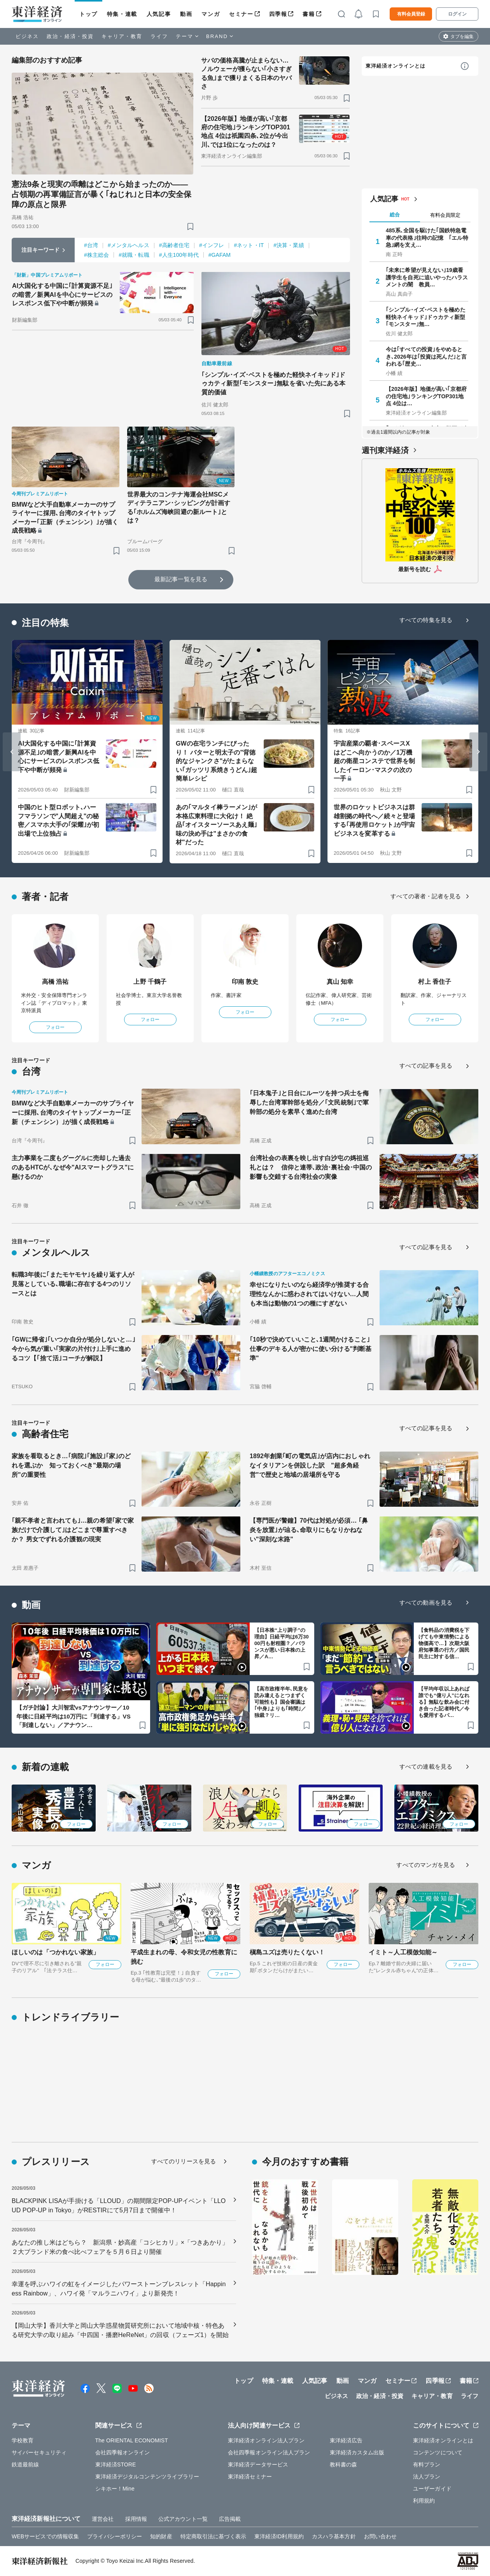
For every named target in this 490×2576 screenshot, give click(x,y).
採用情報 (136, 2519)
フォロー (55, 1027)
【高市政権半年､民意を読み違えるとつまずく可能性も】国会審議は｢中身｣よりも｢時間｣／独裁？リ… (281, 1702)
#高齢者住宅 (174, 245)
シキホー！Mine (115, 2488)
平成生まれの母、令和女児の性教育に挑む (184, 1957)
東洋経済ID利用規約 (279, 2536)
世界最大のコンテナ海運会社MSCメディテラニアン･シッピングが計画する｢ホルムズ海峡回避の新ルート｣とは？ (179, 507)
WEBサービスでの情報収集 (45, 2536)
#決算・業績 (288, 245)
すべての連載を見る (425, 1766)
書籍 (309, 14)
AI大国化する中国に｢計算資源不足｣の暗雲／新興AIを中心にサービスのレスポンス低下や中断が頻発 (62, 294)
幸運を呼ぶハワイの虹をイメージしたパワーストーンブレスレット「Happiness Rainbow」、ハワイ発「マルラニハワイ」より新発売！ (119, 2289)
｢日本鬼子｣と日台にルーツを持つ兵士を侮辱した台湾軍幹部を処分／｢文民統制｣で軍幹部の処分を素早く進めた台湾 (309, 1102)
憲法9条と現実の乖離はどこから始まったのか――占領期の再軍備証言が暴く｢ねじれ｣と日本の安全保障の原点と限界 (101, 194)
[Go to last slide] (12, 751)
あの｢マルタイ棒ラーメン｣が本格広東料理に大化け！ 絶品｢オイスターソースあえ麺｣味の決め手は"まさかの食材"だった (216, 824)
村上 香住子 (434, 981)
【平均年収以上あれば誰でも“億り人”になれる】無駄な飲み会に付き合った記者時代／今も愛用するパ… (443, 1702)
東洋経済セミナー (250, 2476)
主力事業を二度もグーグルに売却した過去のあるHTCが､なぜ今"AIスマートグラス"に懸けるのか (73, 1167)
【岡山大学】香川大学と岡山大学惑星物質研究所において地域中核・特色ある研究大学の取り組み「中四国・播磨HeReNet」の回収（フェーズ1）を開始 (120, 2330)
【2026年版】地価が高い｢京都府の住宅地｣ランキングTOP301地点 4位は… (426, 396)
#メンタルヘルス (128, 245)
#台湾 (91, 245)
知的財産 (161, 2536)
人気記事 (159, 14)
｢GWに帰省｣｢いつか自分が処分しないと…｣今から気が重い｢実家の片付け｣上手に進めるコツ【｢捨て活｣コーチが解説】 (73, 1348)
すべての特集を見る (425, 620)
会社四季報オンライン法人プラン (269, 2452)
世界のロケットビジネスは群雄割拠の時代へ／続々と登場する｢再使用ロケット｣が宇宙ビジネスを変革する (374, 820)
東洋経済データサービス (258, 2464)
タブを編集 (462, 36)
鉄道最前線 (25, 2464)
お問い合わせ (380, 2536)
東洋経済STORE (115, 2464)
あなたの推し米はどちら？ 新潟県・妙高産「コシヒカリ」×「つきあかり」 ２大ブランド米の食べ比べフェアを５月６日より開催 (120, 2247)
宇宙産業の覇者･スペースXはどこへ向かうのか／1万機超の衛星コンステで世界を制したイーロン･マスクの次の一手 (374, 761)
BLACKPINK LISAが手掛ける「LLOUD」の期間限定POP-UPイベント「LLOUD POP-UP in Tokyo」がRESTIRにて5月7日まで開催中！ (119, 2205)
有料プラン (427, 2464)
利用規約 (424, 2501)
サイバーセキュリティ (39, 2452)
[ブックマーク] (190, 226)
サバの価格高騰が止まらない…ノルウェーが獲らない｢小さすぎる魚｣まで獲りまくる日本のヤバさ (246, 73)
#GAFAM (219, 255)
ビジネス (27, 36)
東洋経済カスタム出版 (357, 2452)
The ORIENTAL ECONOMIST (131, 2440)
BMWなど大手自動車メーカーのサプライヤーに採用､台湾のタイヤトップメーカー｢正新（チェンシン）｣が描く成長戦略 (65, 517)
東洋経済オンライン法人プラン (266, 2440)
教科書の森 (343, 2464)
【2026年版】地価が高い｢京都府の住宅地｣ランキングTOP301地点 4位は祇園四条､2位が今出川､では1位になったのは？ (245, 131)
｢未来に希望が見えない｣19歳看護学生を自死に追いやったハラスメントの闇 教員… (427, 277)
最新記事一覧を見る (180, 579)
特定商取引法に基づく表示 (213, 2536)
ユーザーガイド (432, 2488)
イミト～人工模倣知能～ (403, 1952)
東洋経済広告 (346, 2440)
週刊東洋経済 (385, 450)
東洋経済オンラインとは (395, 66)
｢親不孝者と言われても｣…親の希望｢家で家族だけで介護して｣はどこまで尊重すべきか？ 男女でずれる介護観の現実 (73, 1529)
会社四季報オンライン (122, 2452)
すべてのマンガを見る (425, 1864)
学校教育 (22, 2440)
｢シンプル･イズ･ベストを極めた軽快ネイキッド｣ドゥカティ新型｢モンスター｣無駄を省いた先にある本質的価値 (273, 383)
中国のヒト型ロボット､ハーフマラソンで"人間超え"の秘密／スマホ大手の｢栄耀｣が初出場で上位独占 (58, 820)
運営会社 (103, 2519)
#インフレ (211, 245)
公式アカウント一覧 (183, 2519)
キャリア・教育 (122, 36)
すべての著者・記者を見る (425, 896)
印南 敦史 (245, 981)
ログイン (457, 14)
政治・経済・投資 (70, 36)
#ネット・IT (249, 245)
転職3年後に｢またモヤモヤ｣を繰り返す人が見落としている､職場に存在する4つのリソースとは (73, 1284)
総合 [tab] (395, 215)
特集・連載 (122, 14)
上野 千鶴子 (149, 981)
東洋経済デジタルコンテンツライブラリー (147, 2476)
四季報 (278, 14)
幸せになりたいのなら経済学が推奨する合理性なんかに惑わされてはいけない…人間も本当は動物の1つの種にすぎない (309, 1294)
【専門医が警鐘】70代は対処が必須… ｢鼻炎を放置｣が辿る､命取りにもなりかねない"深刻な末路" (309, 1529)
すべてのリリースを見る (183, 2161)
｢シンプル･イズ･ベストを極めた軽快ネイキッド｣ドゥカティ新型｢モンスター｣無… (426, 317)
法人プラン (427, 2476)
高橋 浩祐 (55, 981)
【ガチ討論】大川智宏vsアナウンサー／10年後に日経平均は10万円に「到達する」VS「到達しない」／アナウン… (73, 1716)
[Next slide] (478, 751)
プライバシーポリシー (114, 2536)
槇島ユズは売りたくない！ (287, 1952)
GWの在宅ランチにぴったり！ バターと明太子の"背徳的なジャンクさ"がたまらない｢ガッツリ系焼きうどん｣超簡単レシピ (216, 761)
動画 (186, 14)
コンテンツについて (437, 2452)
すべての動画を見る (425, 1602)
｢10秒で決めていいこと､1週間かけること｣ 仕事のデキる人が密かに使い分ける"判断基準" (311, 1348)
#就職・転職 (134, 255)
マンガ (210, 14)
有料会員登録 (411, 14)
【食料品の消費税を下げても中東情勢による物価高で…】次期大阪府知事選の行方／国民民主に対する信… (443, 1643)
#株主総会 (96, 255)
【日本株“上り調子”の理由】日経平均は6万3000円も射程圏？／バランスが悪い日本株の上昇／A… (281, 1643)
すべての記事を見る (425, 1065)
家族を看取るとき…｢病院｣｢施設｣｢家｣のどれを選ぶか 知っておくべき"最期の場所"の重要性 (71, 1465)
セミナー (241, 14)
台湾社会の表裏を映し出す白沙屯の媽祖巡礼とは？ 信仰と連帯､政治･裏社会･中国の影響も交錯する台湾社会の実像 (311, 1167)
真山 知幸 (340, 981)
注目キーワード (40, 250)
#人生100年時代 (179, 255)
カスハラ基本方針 (334, 2536)
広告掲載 (230, 2519)
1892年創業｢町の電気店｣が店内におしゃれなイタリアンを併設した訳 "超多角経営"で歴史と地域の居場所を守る (310, 1465)
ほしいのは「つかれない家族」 (55, 1952)
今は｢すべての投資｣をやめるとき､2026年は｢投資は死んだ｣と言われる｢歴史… (426, 356)
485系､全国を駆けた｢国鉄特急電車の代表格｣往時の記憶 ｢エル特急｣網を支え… (427, 237)
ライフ (159, 36)
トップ (88, 14)
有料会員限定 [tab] (445, 215)
